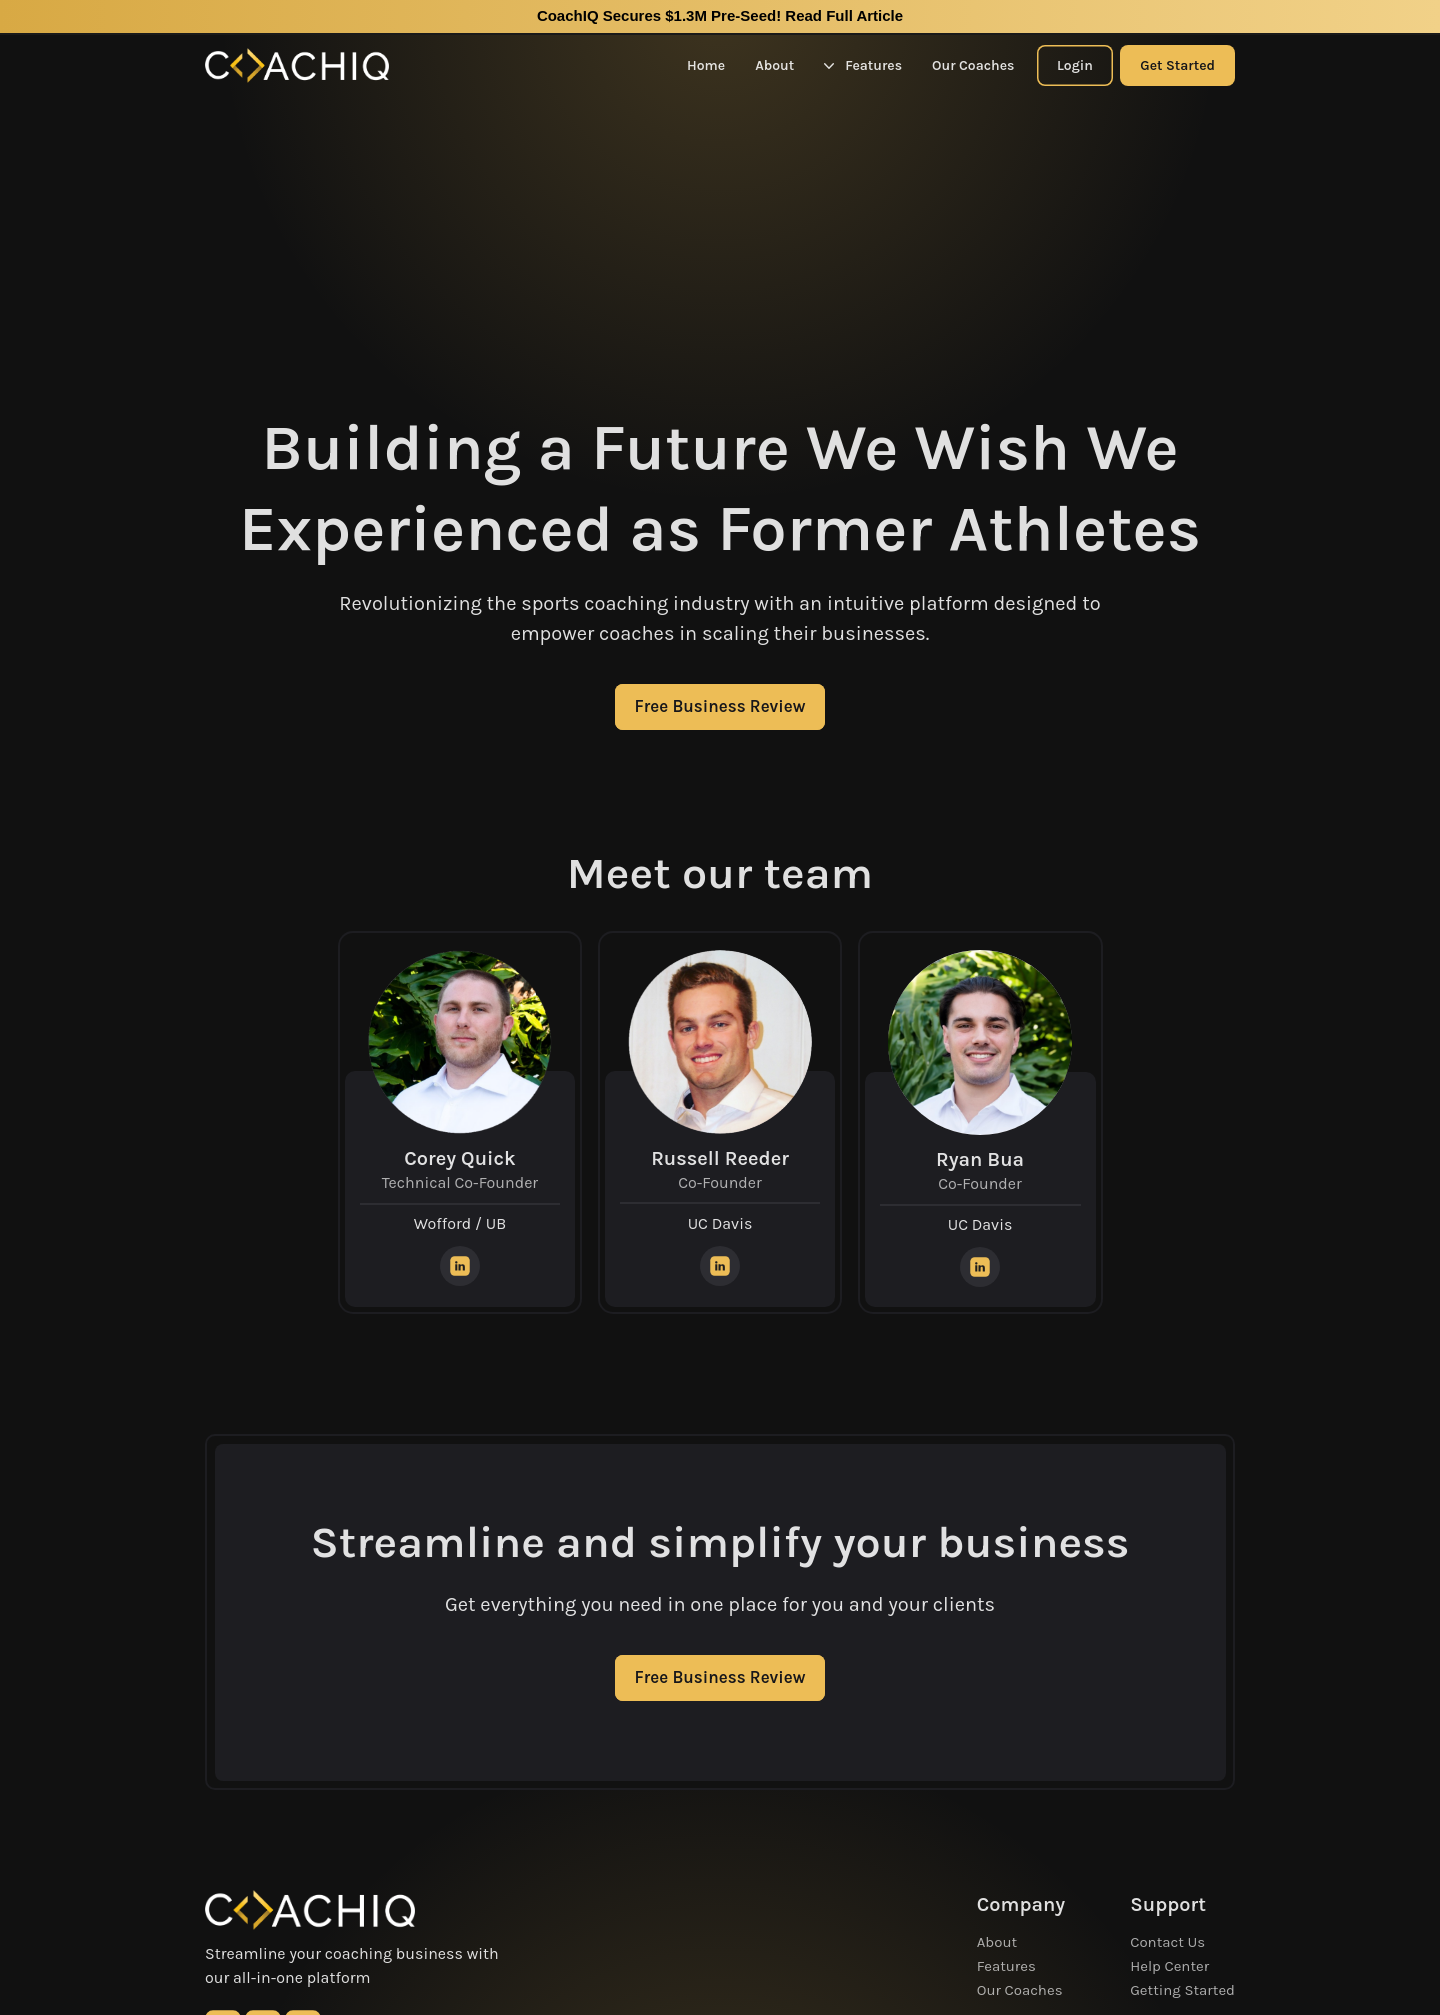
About (774, 65)
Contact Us (1167, 1942)
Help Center (1169, 1966)
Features (863, 65)
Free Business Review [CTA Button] (720, 706)
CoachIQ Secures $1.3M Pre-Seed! (720, 15)
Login (1075, 65)
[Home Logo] (297, 65)
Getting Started (1182, 1990)
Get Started (1177, 65)
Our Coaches (973, 65)
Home (706, 65)
